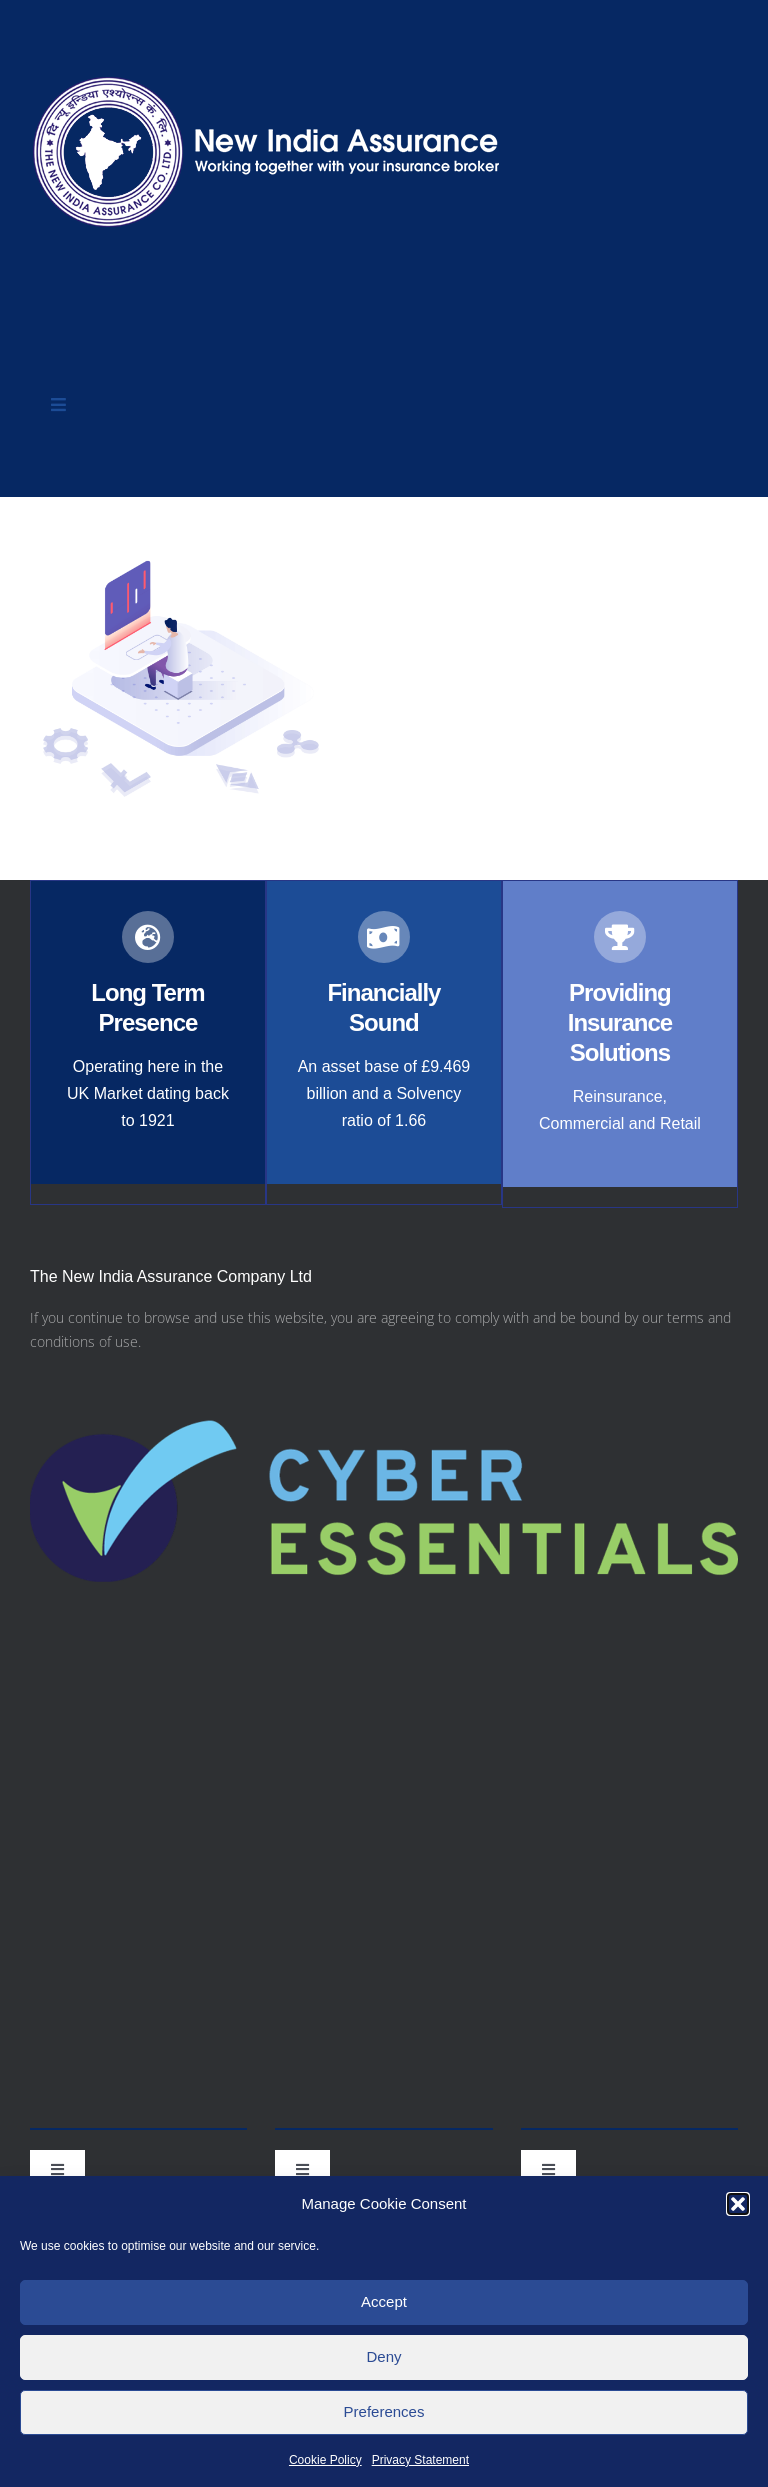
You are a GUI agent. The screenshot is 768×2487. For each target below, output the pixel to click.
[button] (738, 2204)
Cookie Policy (325, 2460)
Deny (383, 2356)
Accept (384, 2301)
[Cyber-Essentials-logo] (384, 1371)
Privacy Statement (420, 2460)
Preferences (384, 2411)
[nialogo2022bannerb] (267, 71)
